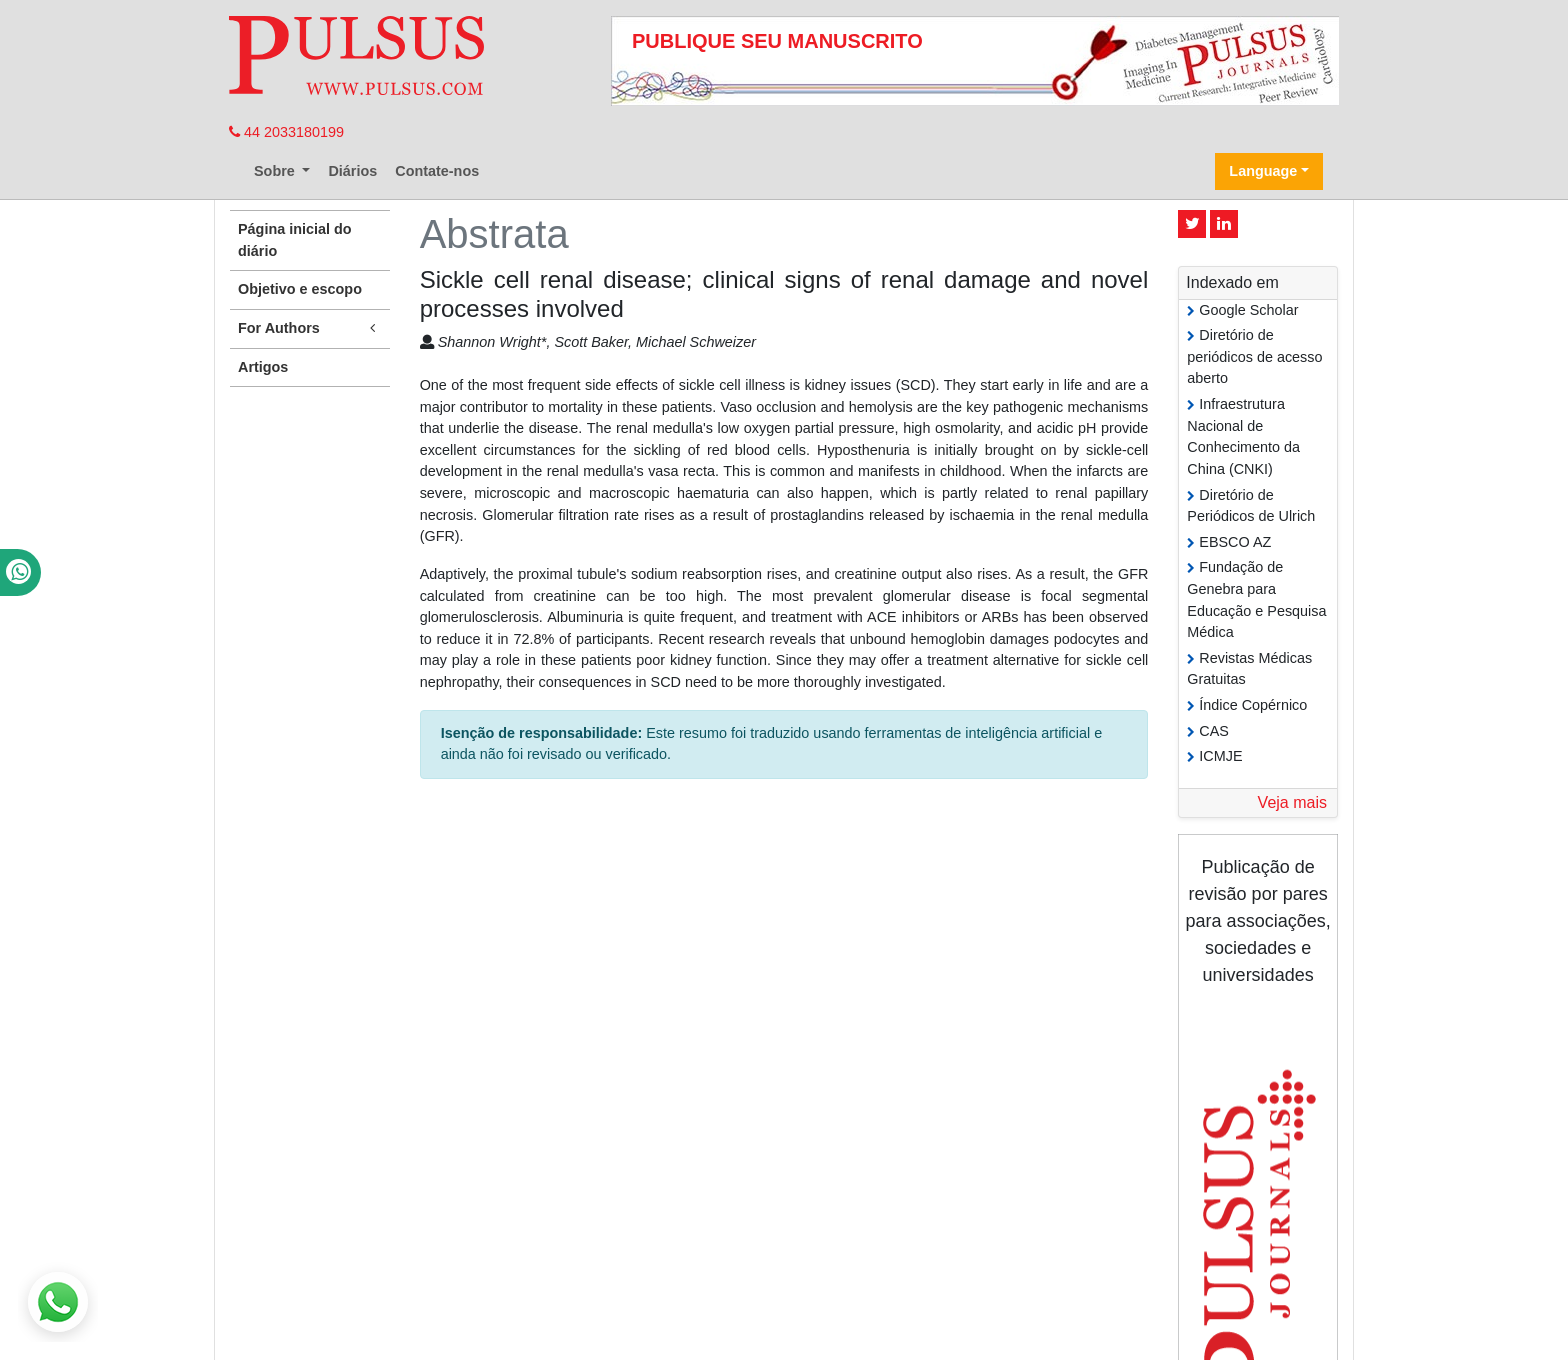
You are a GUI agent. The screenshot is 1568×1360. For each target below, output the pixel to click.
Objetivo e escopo (300, 289)
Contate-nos (437, 171)
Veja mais (1292, 802)
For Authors (310, 328)
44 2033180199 (286, 132)
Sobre (276, 171)
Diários (352, 171)
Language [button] (1263, 171)
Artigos (263, 367)
